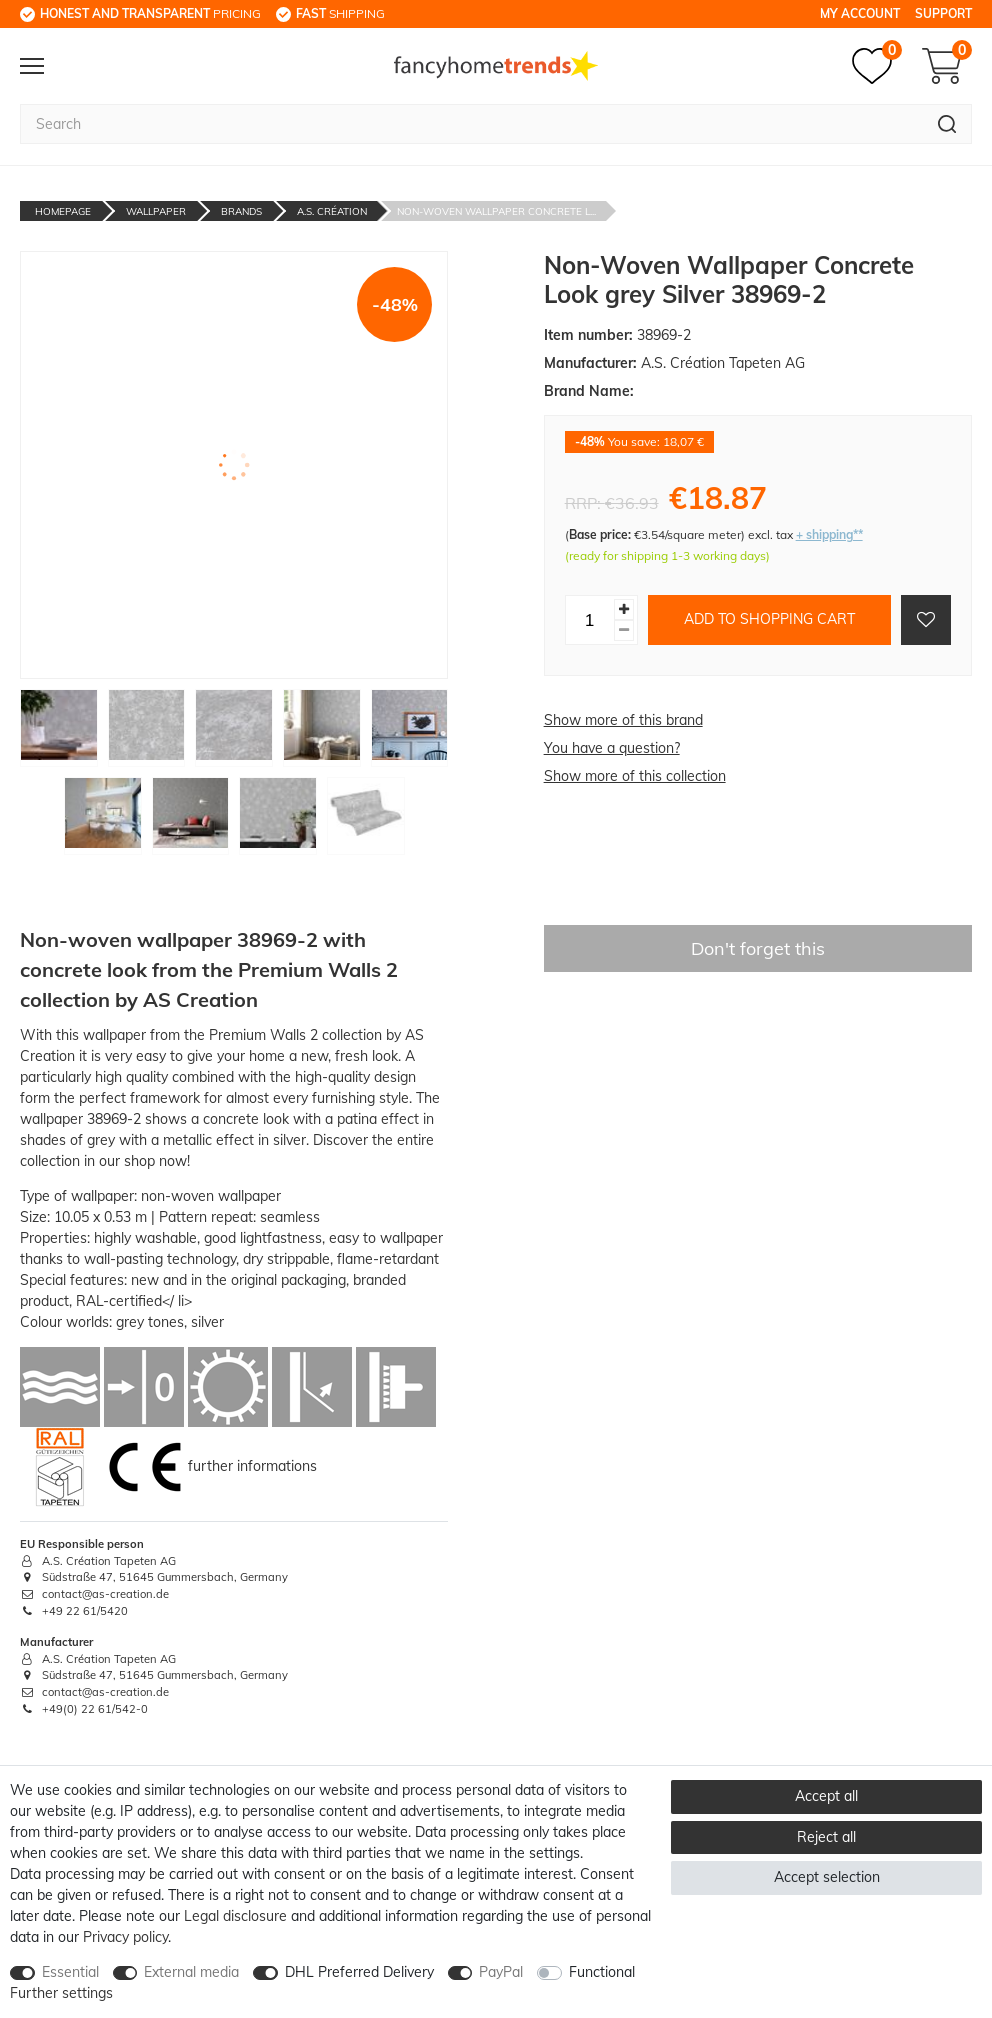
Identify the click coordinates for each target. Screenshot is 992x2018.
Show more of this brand (623, 720)
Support (943, 13)
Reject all (826, 1837)
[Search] (947, 124)
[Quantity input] (590, 620)
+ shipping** (829, 534)
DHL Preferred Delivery (359, 1972)
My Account (860, 13)
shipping (340, 13)
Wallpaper (156, 211)
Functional (602, 1972)
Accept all (826, 1796)
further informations (252, 1465)
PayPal (501, 1972)
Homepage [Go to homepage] (63, 211)
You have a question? (612, 748)
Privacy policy (125, 1937)
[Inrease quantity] (624, 609)
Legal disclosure (235, 1916)
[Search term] (471, 124)
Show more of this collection (635, 776)
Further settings (61, 1993)
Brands (241, 211)
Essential (70, 1972)
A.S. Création (332, 211)
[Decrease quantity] (624, 630)
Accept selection (827, 1877)
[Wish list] (877, 66)
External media (191, 1972)
